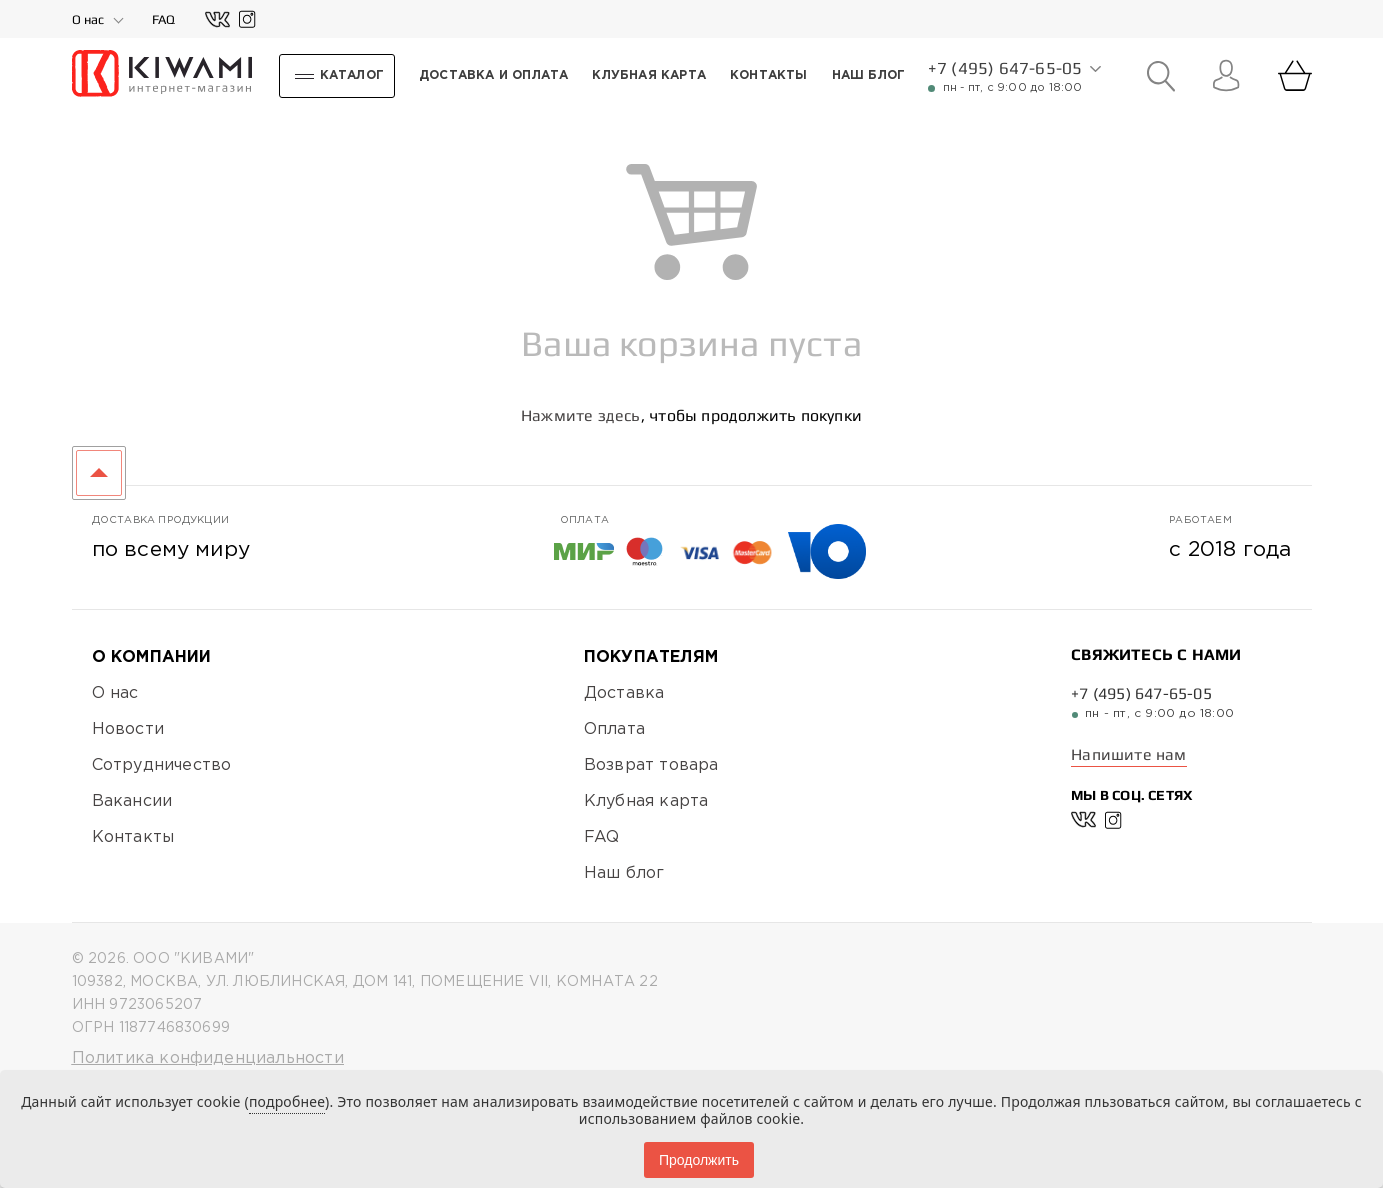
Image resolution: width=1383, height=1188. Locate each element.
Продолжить (699, 1160)
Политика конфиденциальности (208, 1058)
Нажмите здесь (581, 415)
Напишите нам (1128, 754)
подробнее (287, 1101)
